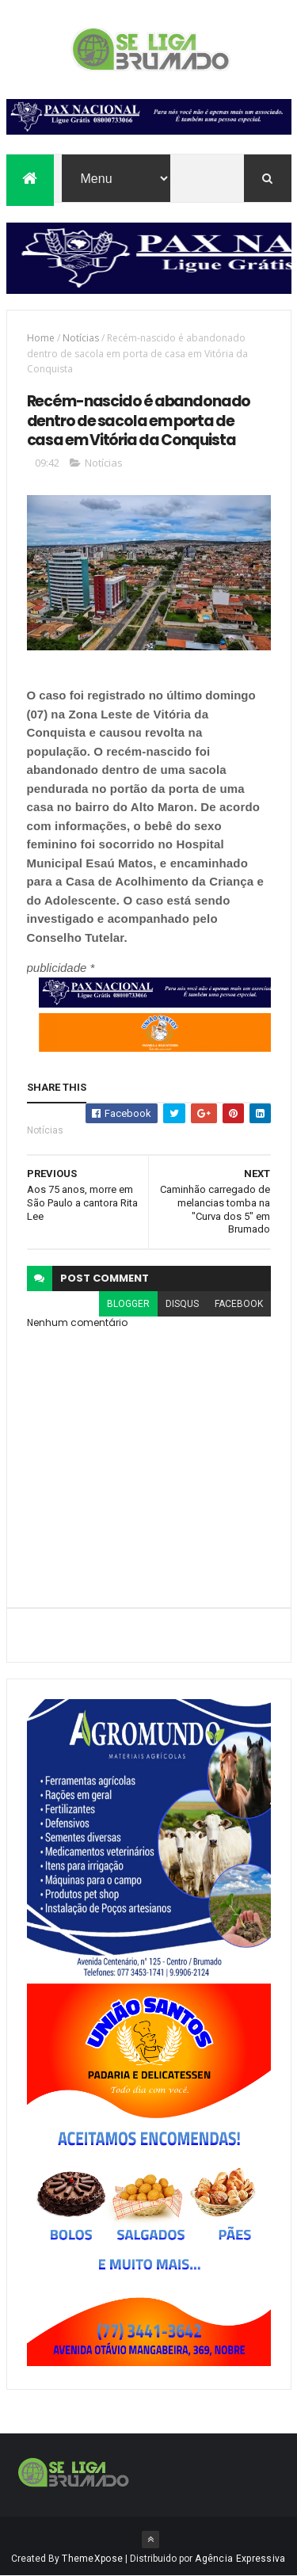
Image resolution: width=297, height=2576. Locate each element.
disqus (182, 1303)
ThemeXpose (92, 2558)
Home (41, 338)
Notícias (81, 338)
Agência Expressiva (240, 2558)
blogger (128, 1303)
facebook (239, 1303)
